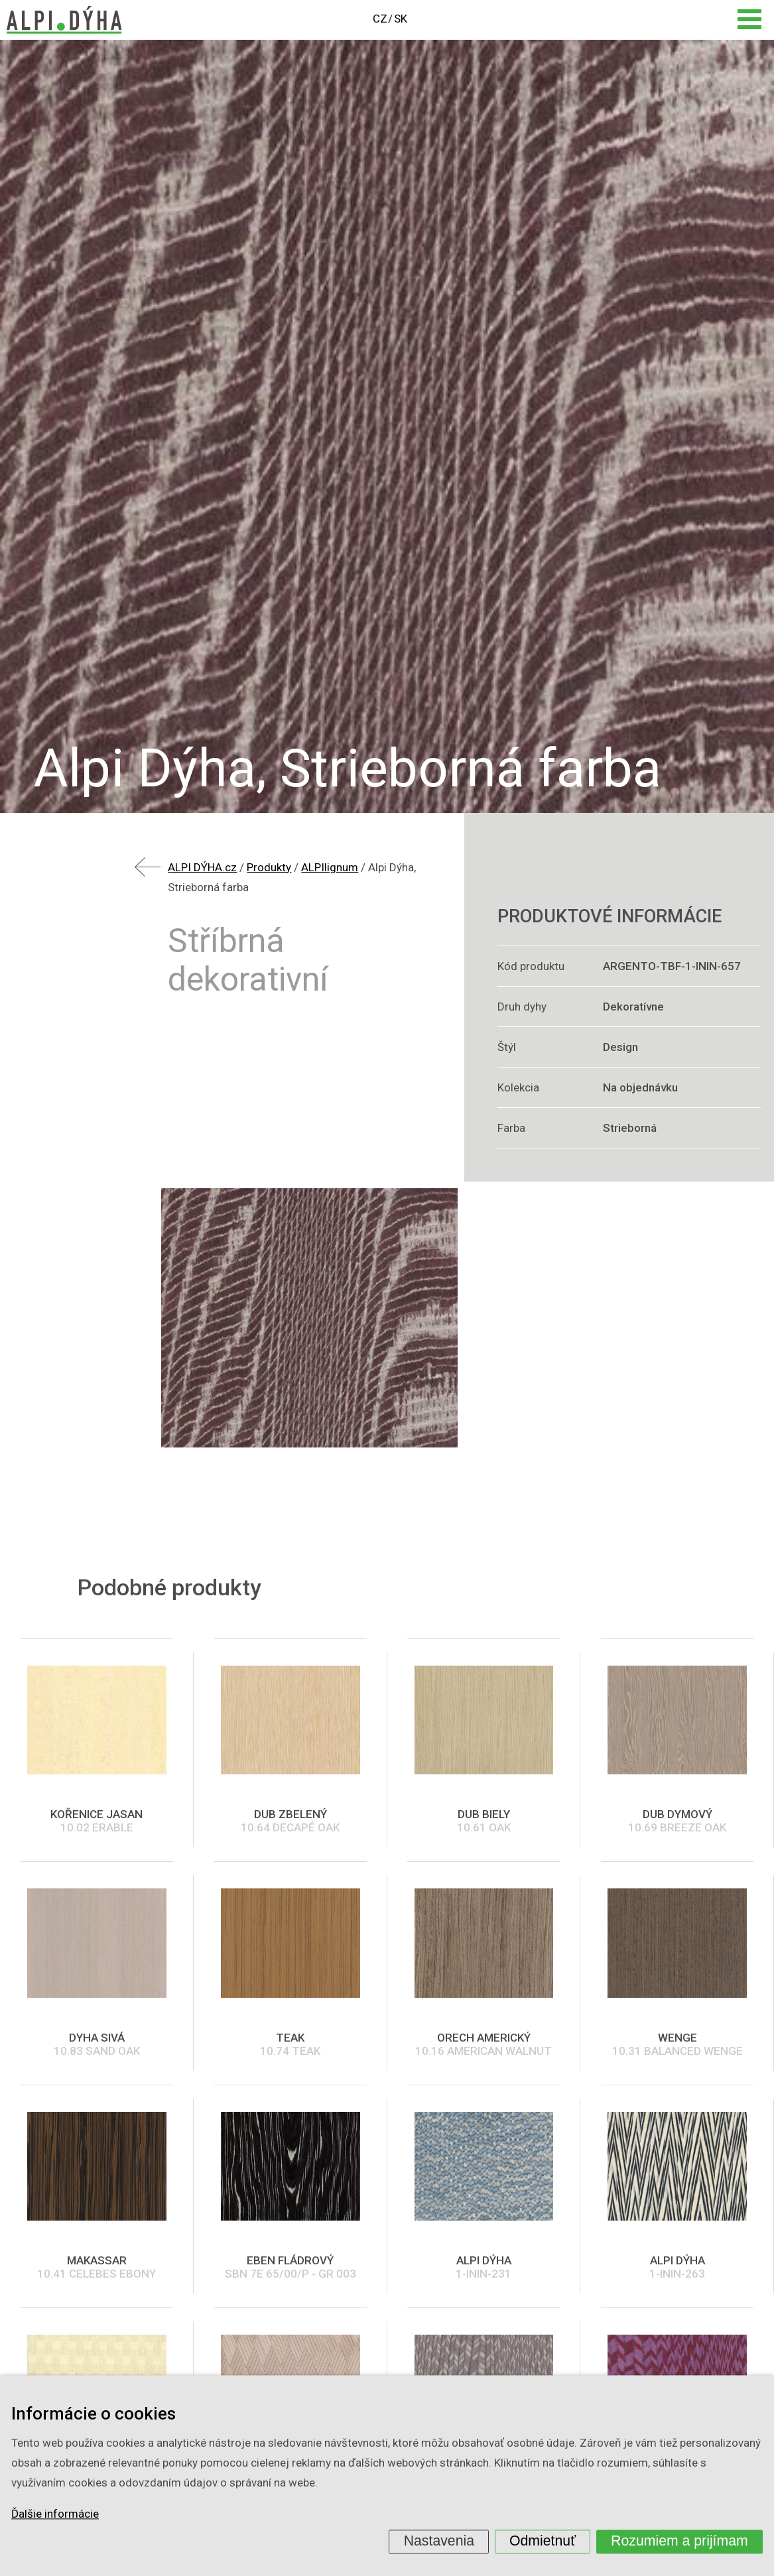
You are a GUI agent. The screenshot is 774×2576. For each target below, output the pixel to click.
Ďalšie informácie (55, 2514)
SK (400, 18)
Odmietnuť (542, 2541)
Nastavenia (439, 2541)
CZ (380, 18)
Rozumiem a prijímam (679, 2541)
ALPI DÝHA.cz (202, 867)
